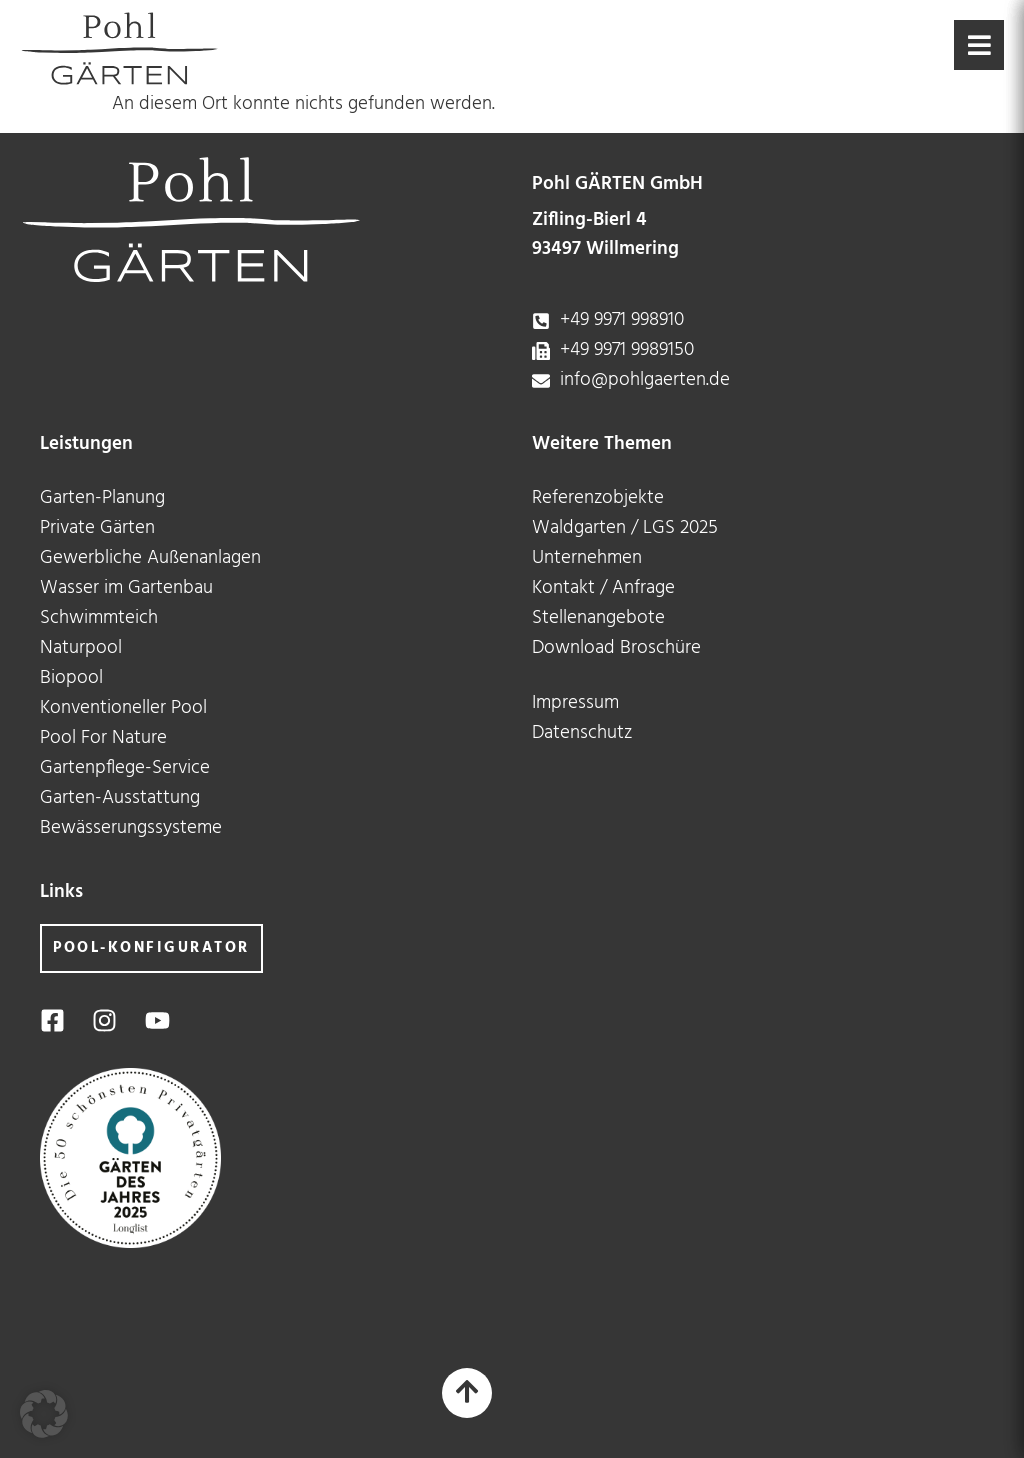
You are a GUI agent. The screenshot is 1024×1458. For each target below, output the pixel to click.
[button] (44, 1414)
